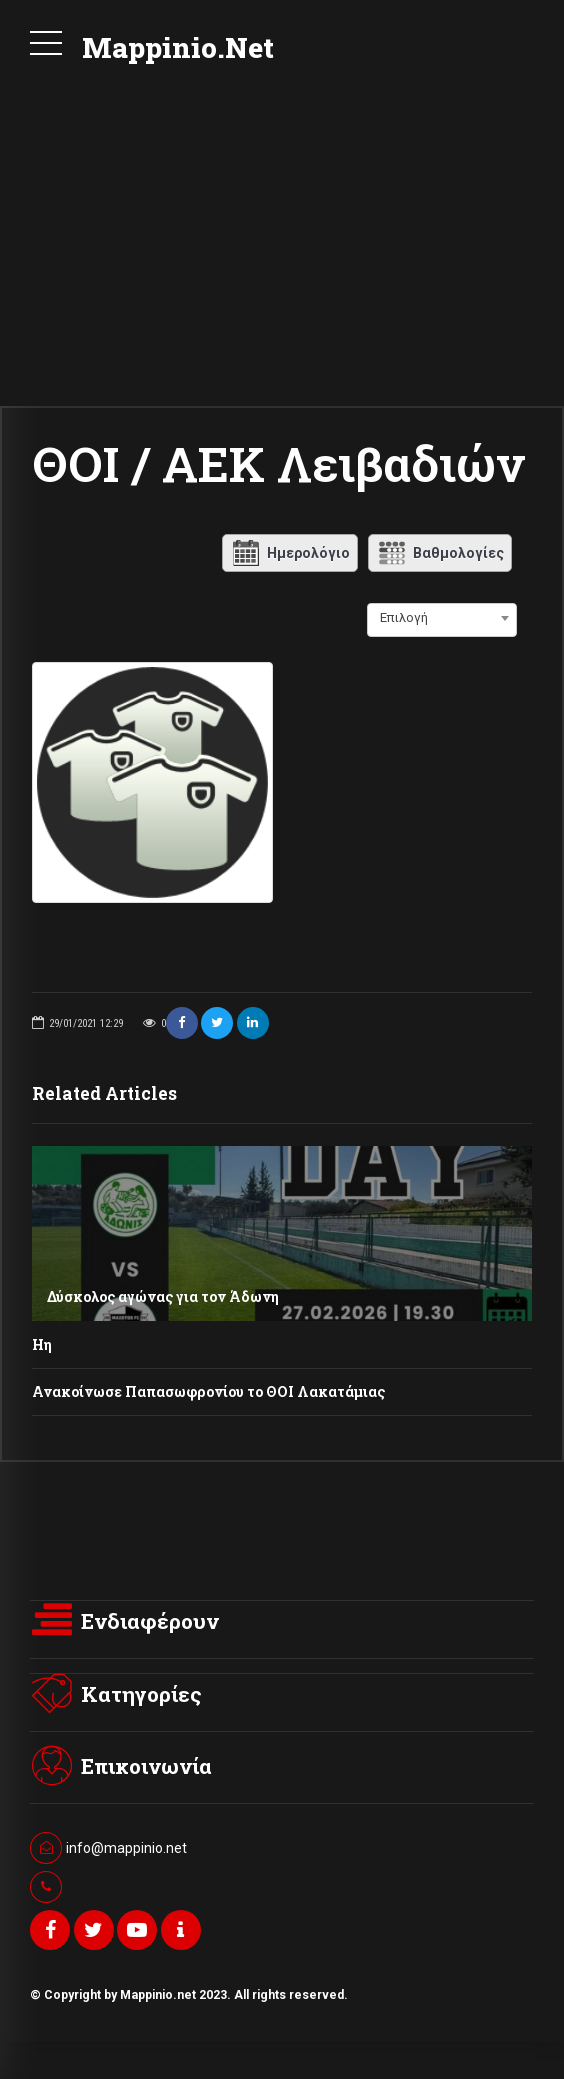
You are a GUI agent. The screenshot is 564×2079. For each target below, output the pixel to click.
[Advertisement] (282, 256)
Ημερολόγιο (290, 553)
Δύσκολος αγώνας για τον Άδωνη (163, 1305)
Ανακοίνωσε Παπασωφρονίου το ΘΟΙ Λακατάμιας (208, 1400)
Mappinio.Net (178, 47)
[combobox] (442, 618)
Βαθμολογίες (440, 553)
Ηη (42, 1353)
